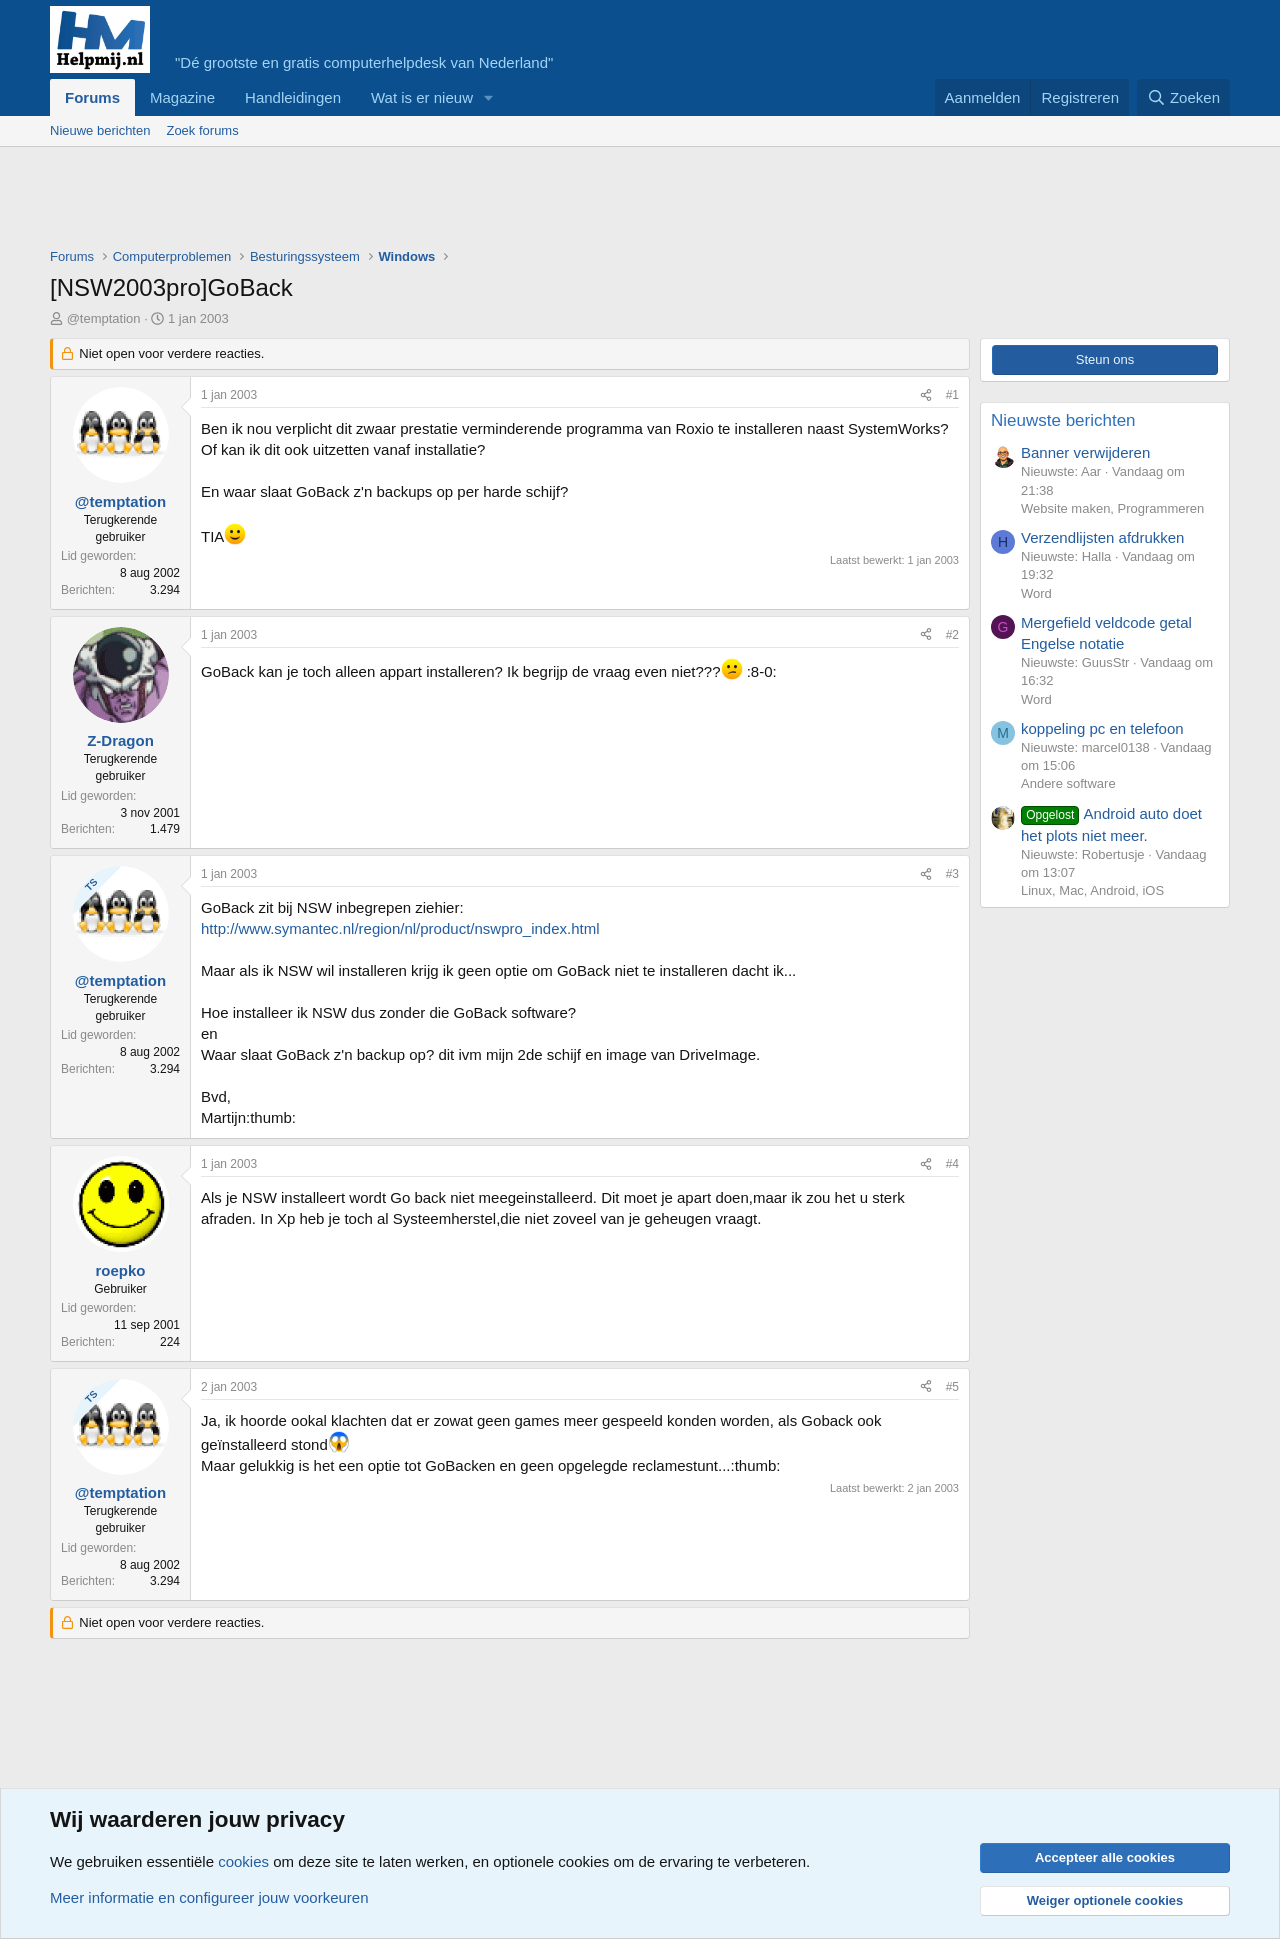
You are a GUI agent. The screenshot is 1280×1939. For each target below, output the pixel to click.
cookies (243, 1861)
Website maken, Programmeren (1112, 508)
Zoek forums (202, 130)
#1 (952, 395)
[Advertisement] (414, 202)
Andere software (1068, 783)
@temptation (104, 318)
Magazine (182, 97)
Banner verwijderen (1085, 452)
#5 (952, 1387)
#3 (952, 874)
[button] (489, 97)
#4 (952, 1164)
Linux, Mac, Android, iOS (1092, 890)
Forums (92, 97)
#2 (952, 635)
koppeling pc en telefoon (1102, 728)
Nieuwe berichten (100, 130)
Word (1036, 593)
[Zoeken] (1184, 97)
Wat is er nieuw (422, 97)
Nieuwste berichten (1063, 420)
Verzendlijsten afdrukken (1102, 537)
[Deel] (926, 395)
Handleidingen (293, 97)
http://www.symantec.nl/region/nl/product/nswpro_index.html (400, 928)
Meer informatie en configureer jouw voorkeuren (209, 1897)
